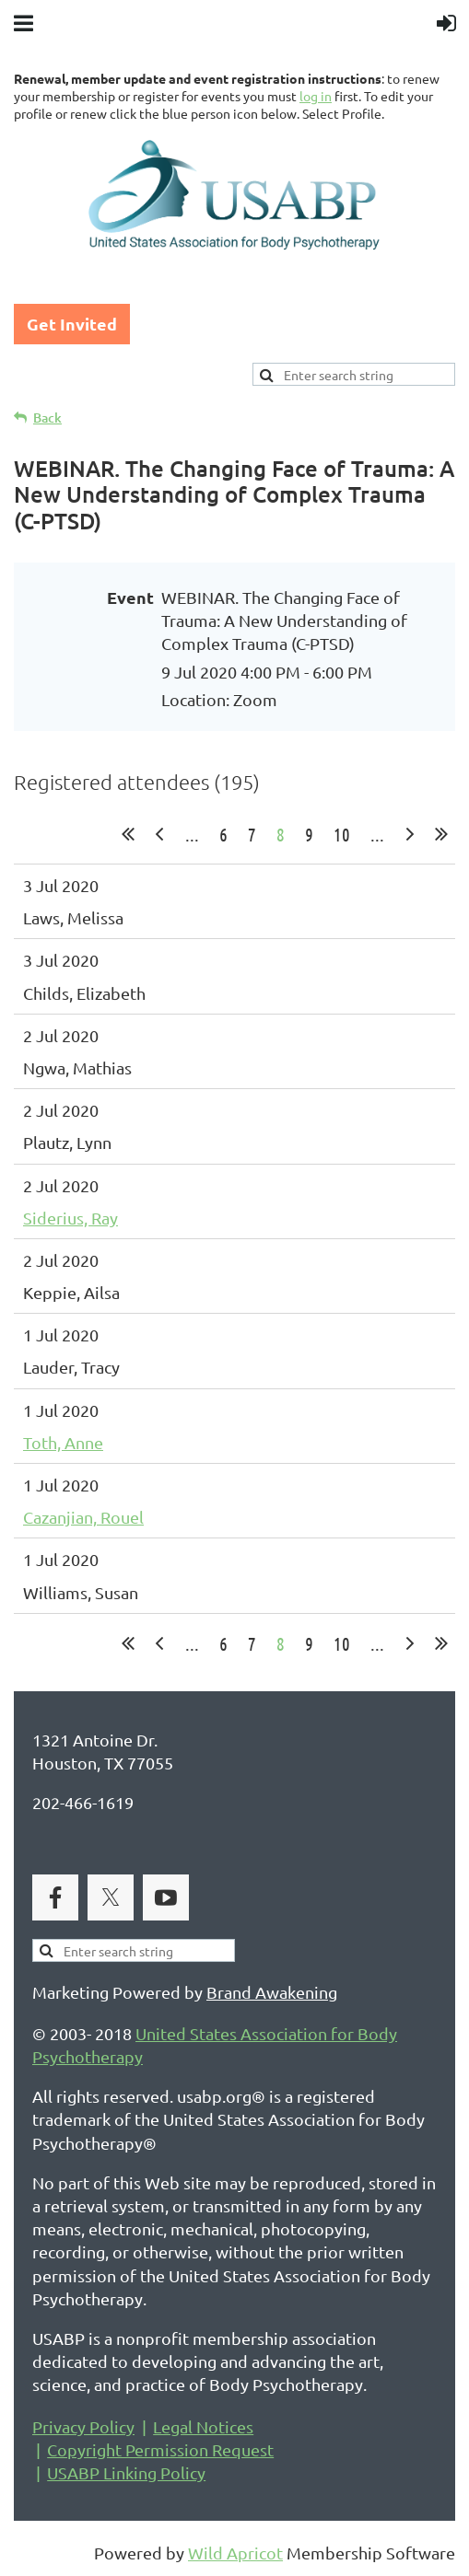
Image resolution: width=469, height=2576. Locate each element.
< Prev (159, 834)
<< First (128, 834)
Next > (410, 834)
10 (342, 834)
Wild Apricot (235, 2552)
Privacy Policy (83, 2426)
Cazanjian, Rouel (83, 1516)
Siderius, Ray (70, 1217)
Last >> (441, 834)
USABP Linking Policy (126, 2472)
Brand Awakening (271, 1992)
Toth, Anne (63, 1442)
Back (47, 417)
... (192, 834)
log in (315, 95)
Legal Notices (203, 2426)
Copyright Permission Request (160, 2449)
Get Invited (72, 323)
